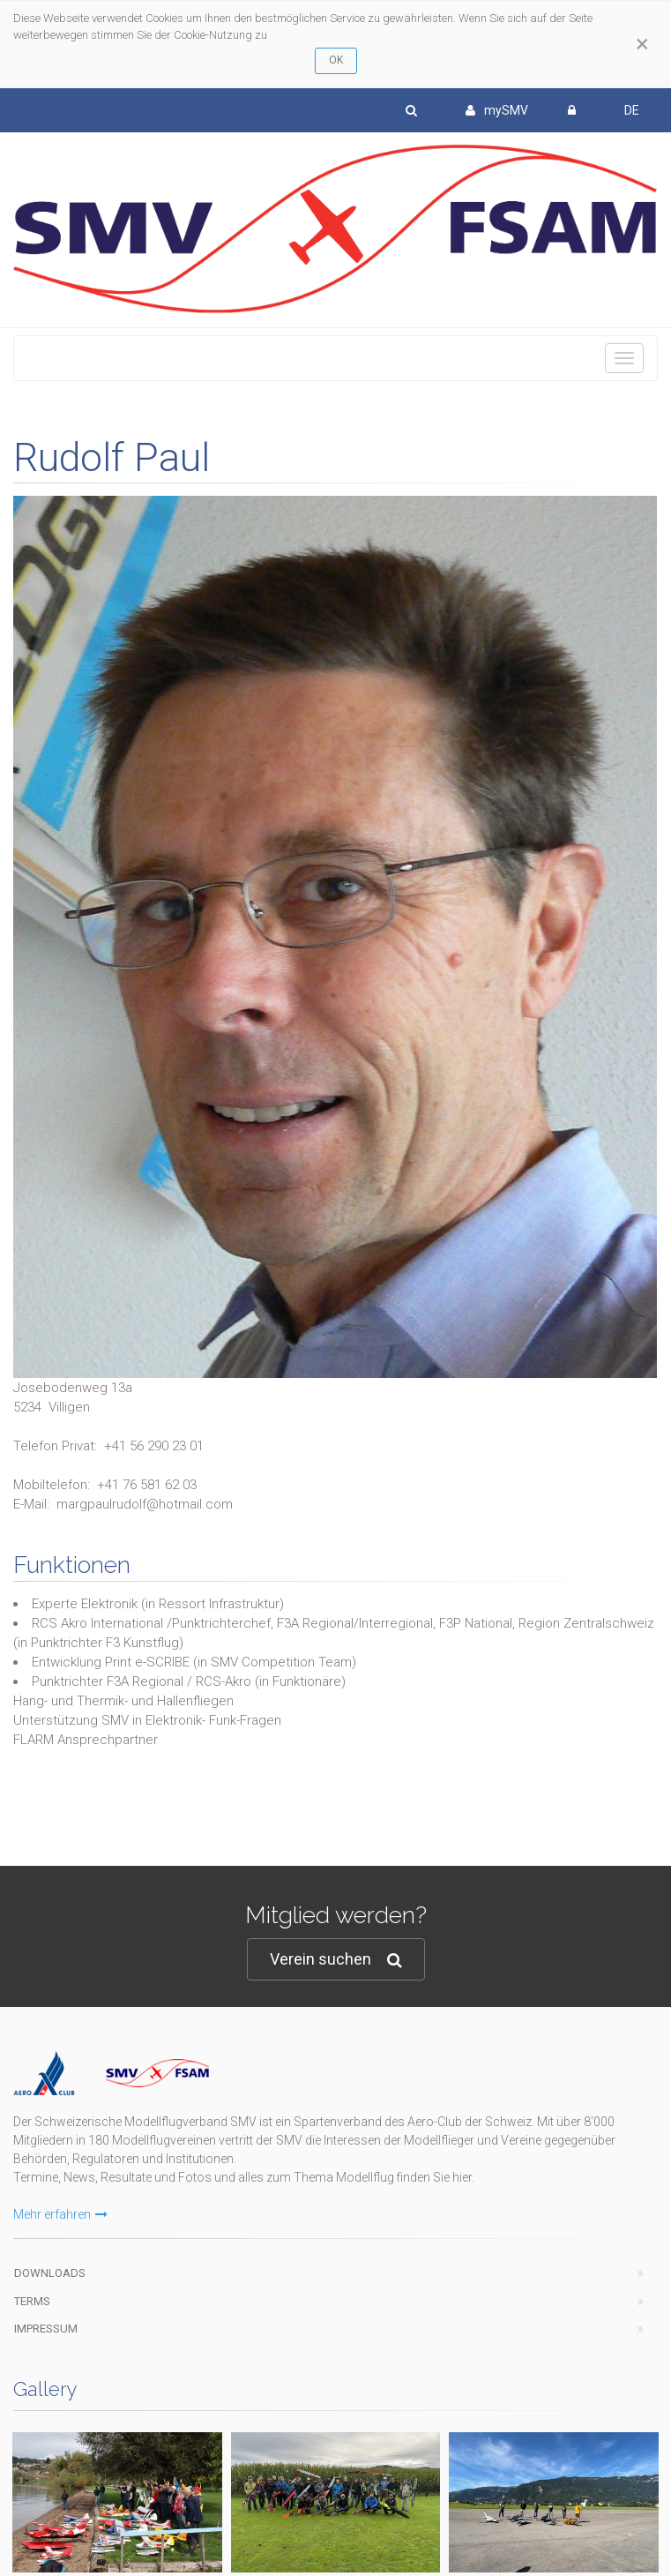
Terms (32, 2301)
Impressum (46, 2328)
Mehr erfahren (60, 2214)
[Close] (642, 44)
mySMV (497, 110)
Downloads (50, 2273)
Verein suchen (336, 1960)
